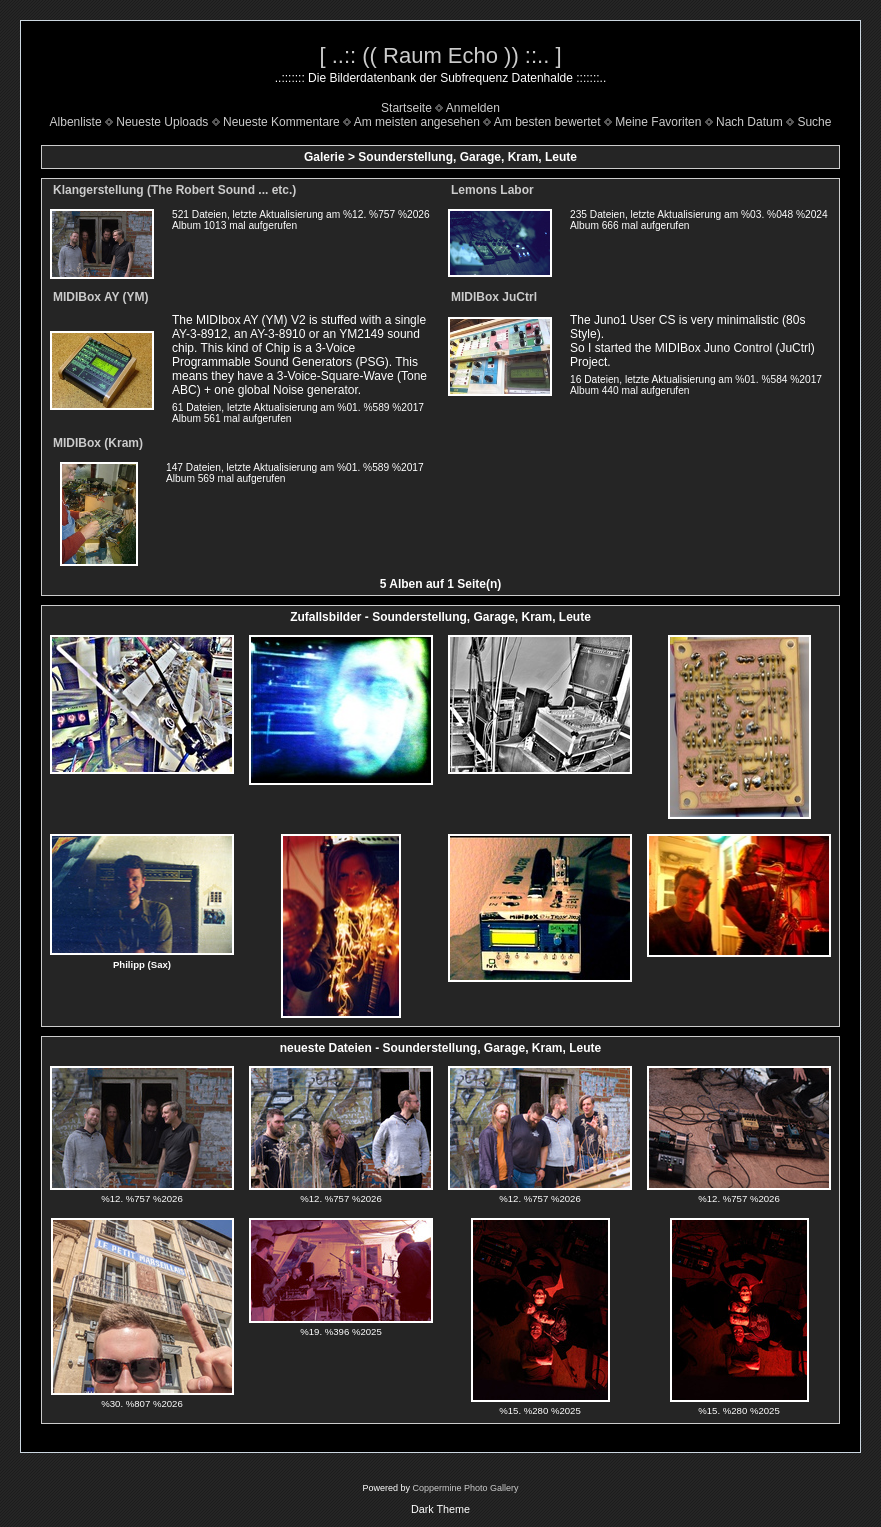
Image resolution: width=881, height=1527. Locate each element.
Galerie (324, 157)
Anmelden (473, 108)
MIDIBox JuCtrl (494, 297)
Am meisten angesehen (417, 122)
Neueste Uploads (162, 122)
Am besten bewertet (547, 122)
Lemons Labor (492, 190)
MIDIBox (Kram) (98, 443)
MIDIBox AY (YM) (101, 297)
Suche (814, 122)
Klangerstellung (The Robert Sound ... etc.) (174, 190)
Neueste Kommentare (281, 122)
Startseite (406, 108)
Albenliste (76, 122)
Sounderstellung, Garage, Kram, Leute (467, 157)
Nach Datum (749, 122)
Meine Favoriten (658, 122)
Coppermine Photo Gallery (465, 1488)
